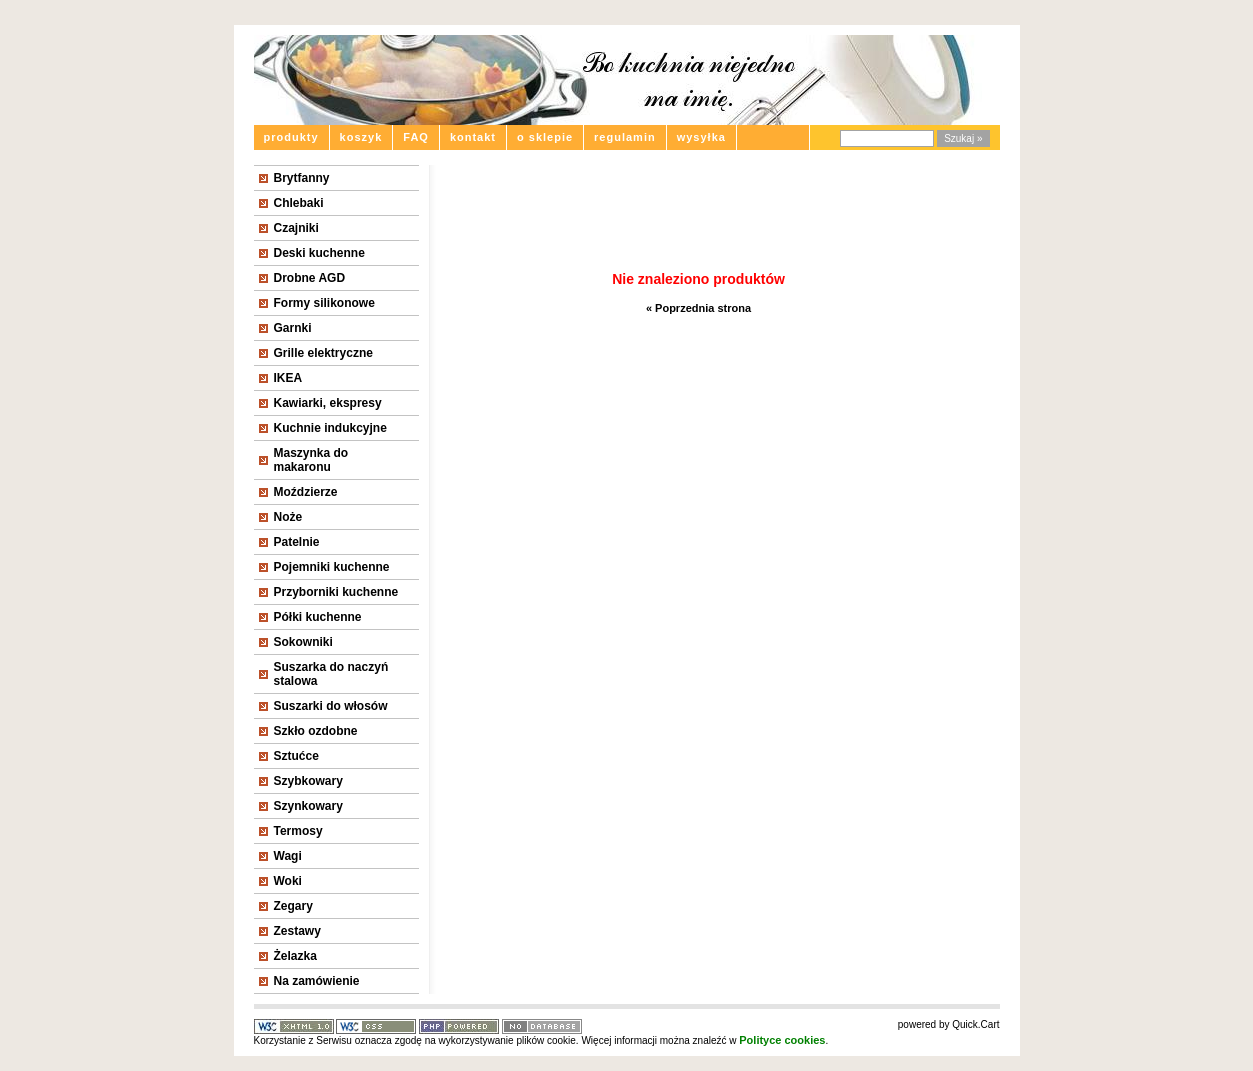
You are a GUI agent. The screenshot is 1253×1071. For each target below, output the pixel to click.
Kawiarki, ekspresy (328, 403)
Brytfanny (302, 178)
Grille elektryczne (323, 353)
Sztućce (296, 756)
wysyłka (701, 137)
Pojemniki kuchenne (332, 567)
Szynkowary (308, 806)
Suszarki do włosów (331, 706)
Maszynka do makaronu (311, 460)
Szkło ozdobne (316, 731)
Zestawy (297, 931)
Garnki (293, 328)
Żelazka (295, 956)
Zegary (293, 906)
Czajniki (296, 228)
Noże (288, 517)
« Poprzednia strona (698, 308)
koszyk (361, 137)
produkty (291, 137)
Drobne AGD (310, 278)
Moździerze (306, 492)
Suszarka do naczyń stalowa (331, 674)
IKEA (288, 378)
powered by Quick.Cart (949, 1024)
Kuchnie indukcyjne (330, 428)
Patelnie (297, 542)
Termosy (298, 831)
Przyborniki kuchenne (336, 592)
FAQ (416, 137)
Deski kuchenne (319, 253)
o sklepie (545, 137)
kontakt (473, 137)
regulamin (625, 137)
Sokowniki (303, 642)
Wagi (288, 856)
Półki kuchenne (318, 617)
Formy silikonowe (324, 303)
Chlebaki (299, 203)
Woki (288, 881)
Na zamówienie (317, 981)
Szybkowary (308, 781)
